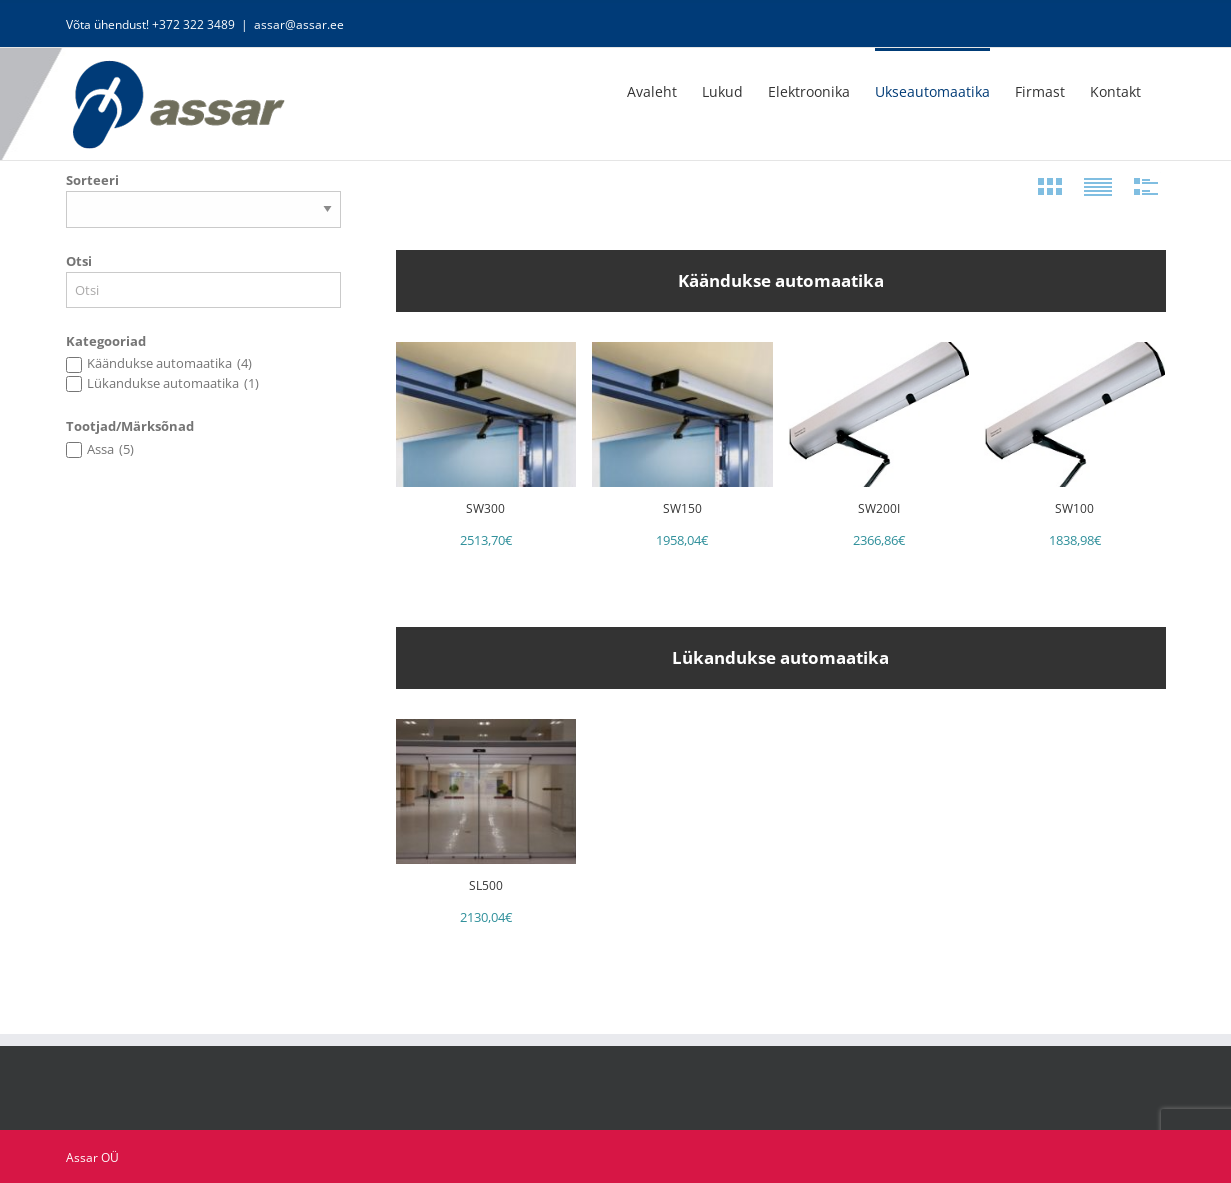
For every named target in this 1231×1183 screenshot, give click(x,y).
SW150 (682, 508)
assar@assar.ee (299, 24)
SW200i (879, 508)
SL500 (486, 885)
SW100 (1074, 508)
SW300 (485, 508)
